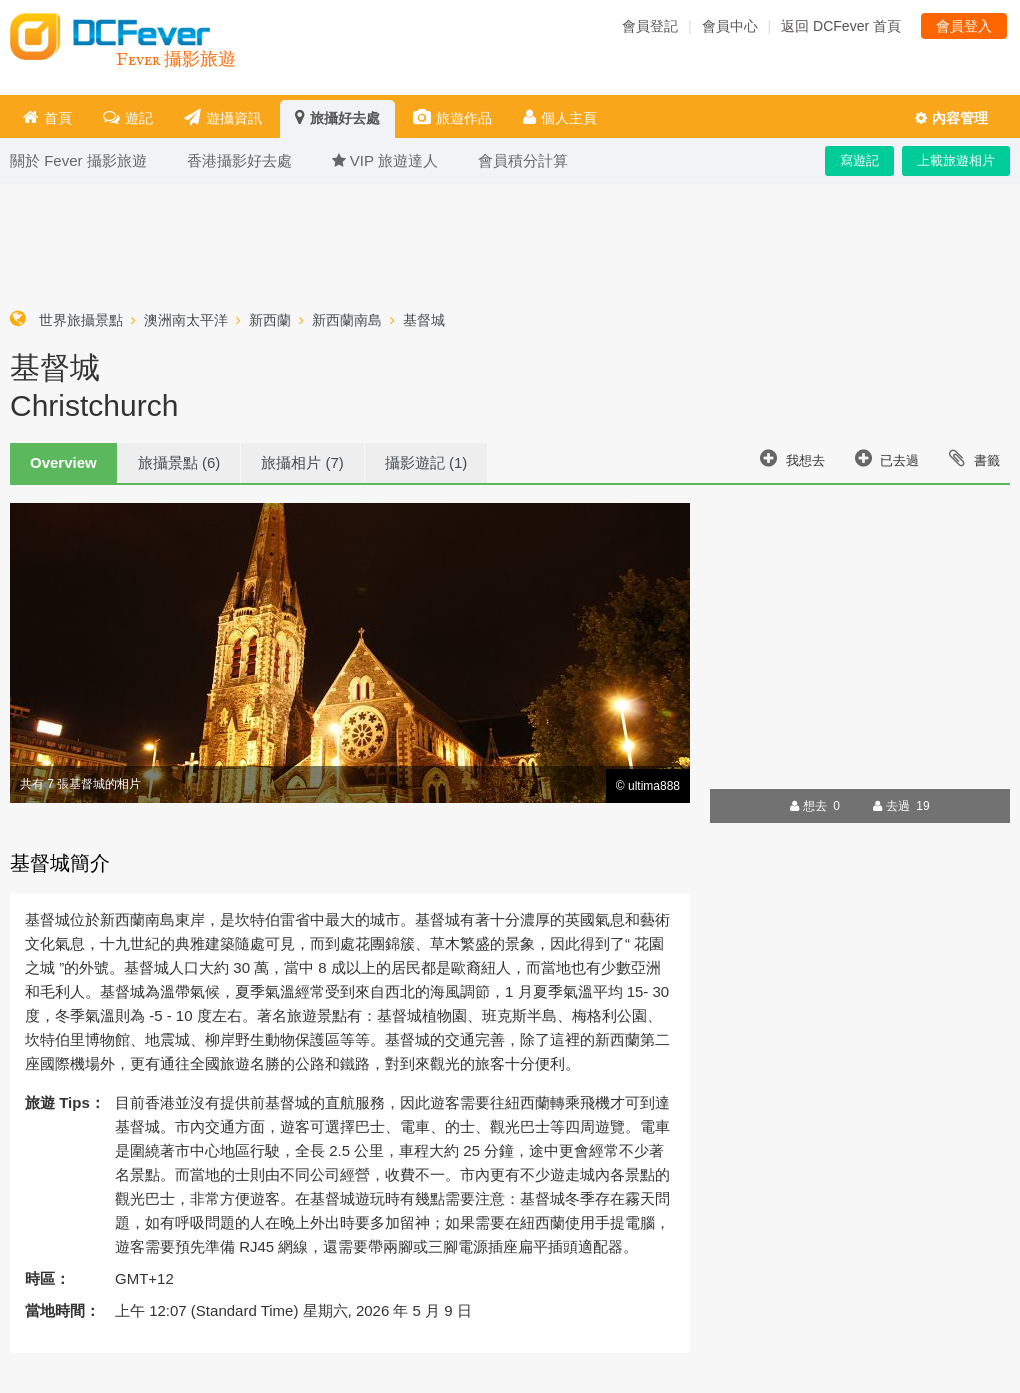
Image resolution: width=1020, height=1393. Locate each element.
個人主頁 (560, 117)
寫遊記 (859, 160)
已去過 (887, 458)
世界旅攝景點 (81, 320)
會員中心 (730, 26)
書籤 (974, 458)
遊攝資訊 (223, 117)
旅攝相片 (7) (302, 462)
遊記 (128, 117)
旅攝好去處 (337, 117)
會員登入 (964, 26)
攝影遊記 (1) (426, 462)
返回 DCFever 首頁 (841, 26)
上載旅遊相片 (956, 160)
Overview (63, 462)
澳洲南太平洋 (186, 320)
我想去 (792, 458)
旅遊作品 (452, 117)
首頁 (47, 117)
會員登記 (650, 26)
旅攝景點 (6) (179, 462)
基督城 (424, 320)
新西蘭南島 (347, 320)
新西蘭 (270, 320)
